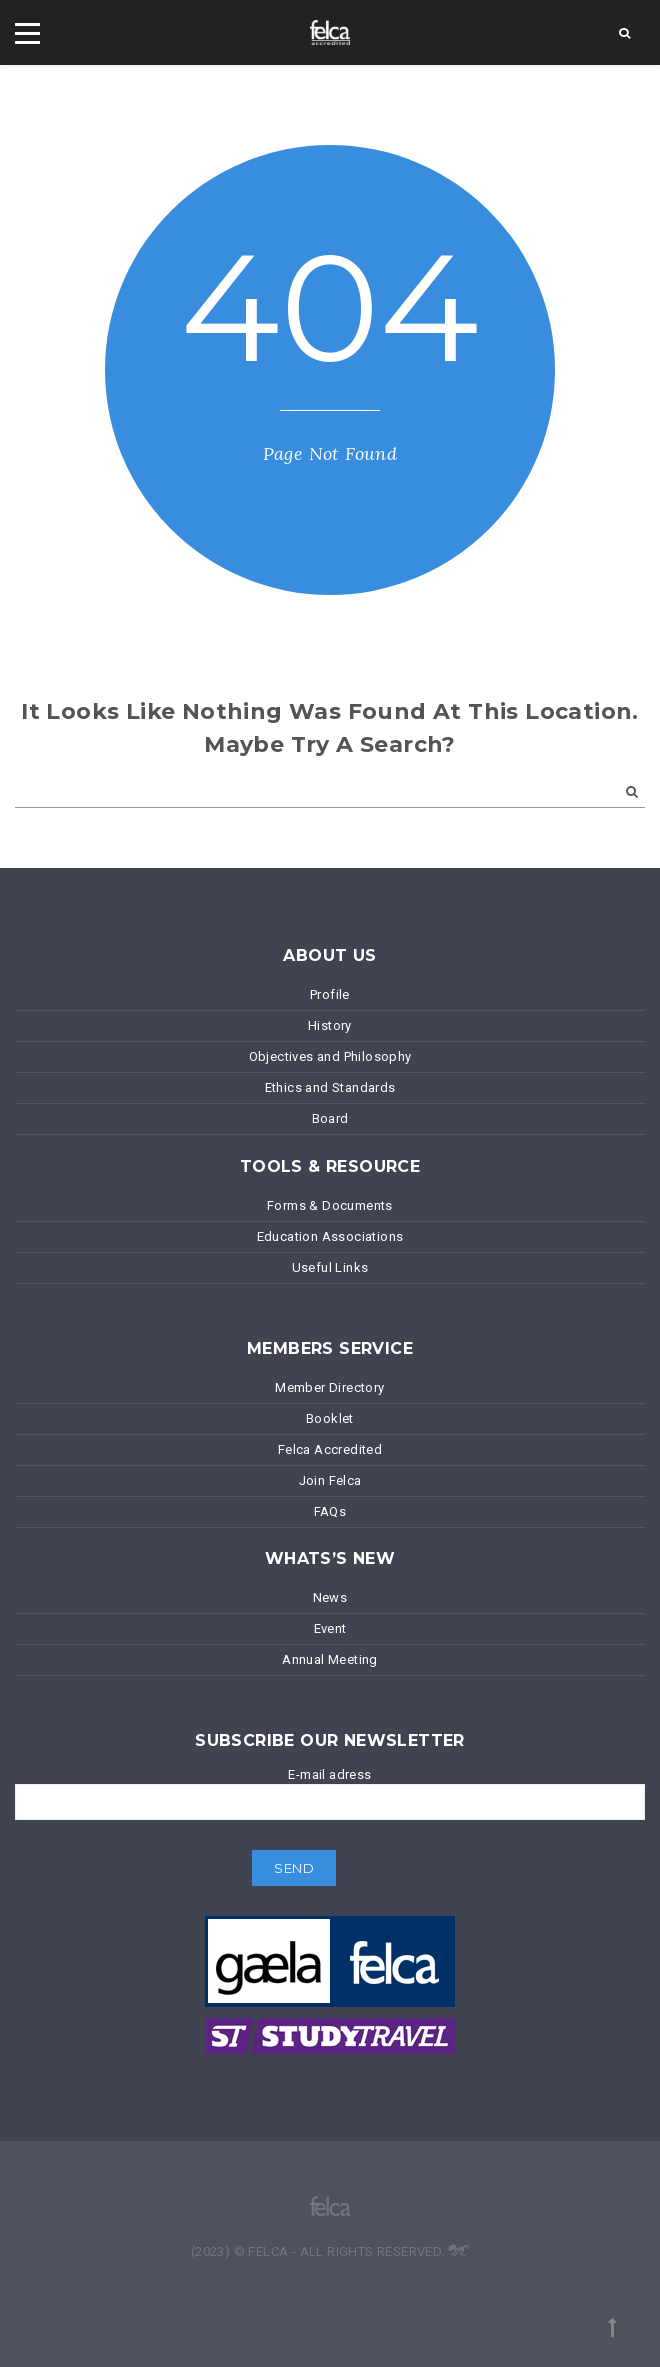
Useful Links (330, 1267)
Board (330, 1118)
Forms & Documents (330, 1205)
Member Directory (329, 1387)
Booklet (330, 1418)
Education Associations (330, 1236)
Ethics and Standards (330, 1087)
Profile (330, 994)
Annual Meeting (330, 1659)
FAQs (330, 1511)
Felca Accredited (330, 1449)
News (330, 1597)
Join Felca (330, 1480)
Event (330, 1628)
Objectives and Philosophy (330, 1056)
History (330, 1025)
